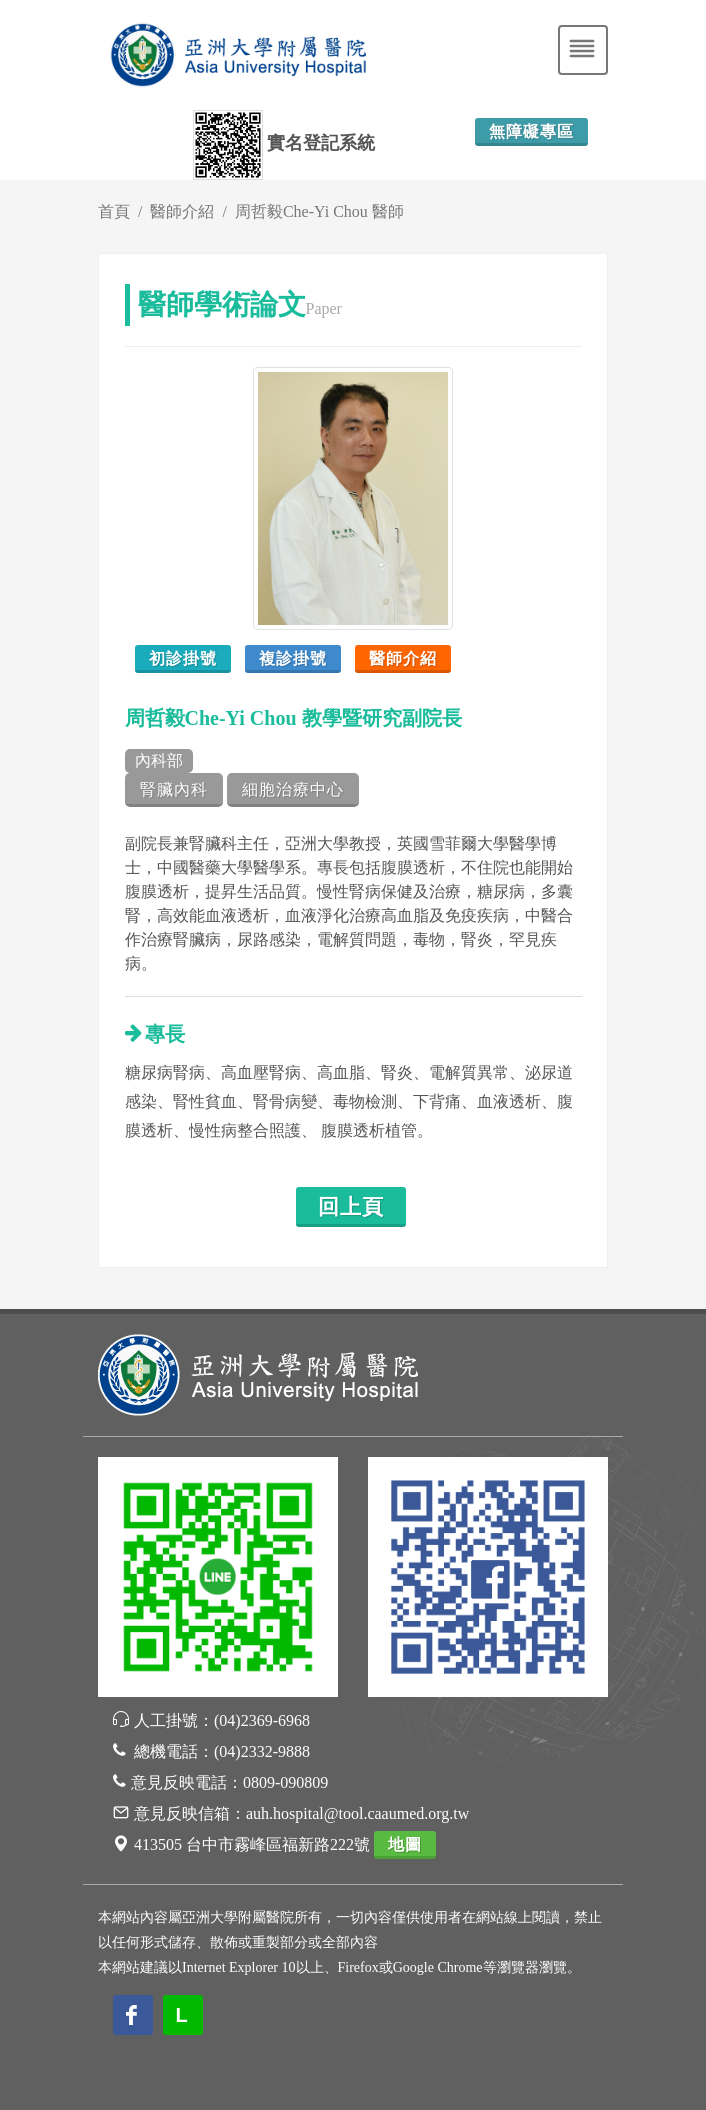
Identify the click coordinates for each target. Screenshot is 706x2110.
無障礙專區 (531, 131)
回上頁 (351, 1207)
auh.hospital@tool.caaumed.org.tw (357, 1813)
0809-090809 (285, 1782)
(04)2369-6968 (262, 1720)
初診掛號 (183, 658)
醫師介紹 (182, 211)
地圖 (405, 1844)
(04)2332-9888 (262, 1751)
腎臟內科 (174, 789)
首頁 (114, 211)
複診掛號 (293, 658)
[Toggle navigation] (583, 50)
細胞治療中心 (293, 789)
